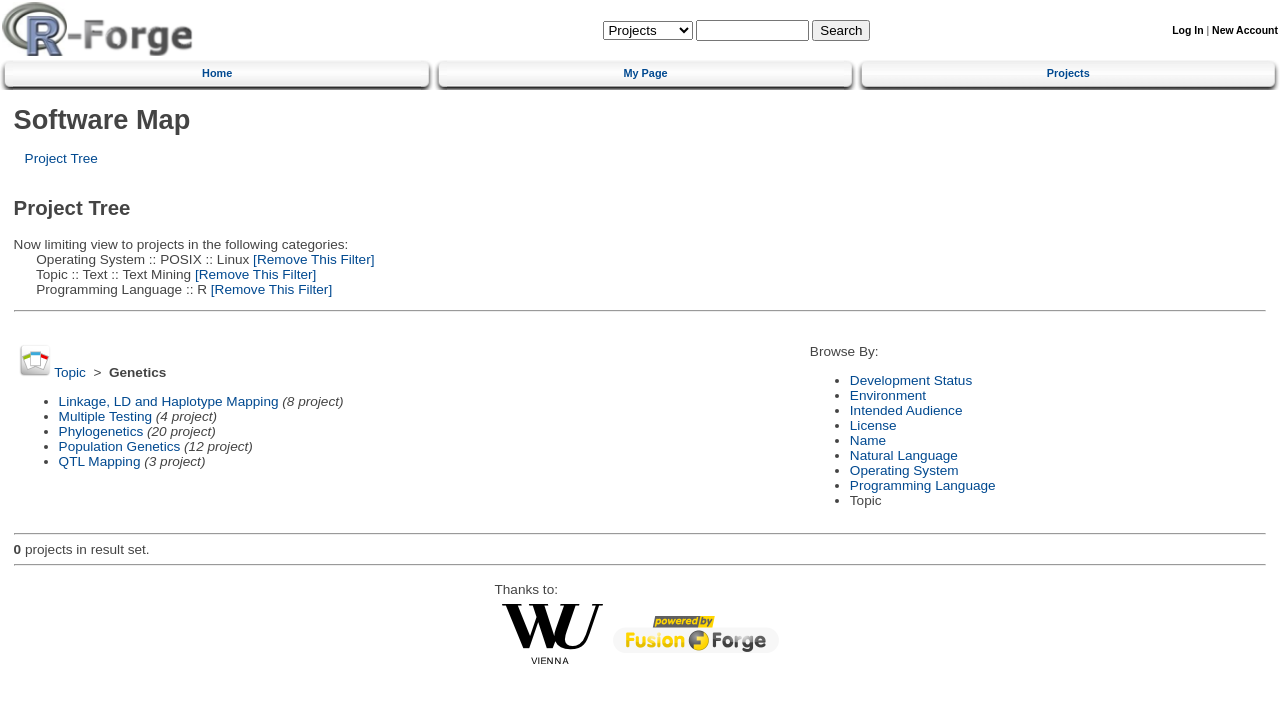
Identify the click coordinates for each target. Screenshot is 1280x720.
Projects (1068, 73)
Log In (1187, 30)
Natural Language (904, 455)
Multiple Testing (105, 416)
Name (868, 440)
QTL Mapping (100, 461)
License (873, 425)
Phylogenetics (101, 431)
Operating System (904, 470)
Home (217, 73)
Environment (888, 395)
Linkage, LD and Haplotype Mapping (169, 401)
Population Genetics (120, 446)
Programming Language (923, 485)
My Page (645, 73)
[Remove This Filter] (311, 259)
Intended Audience (906, 410)
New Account (1245, 30)
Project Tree (61, 158)
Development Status (911, 380)
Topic (70, 372)
